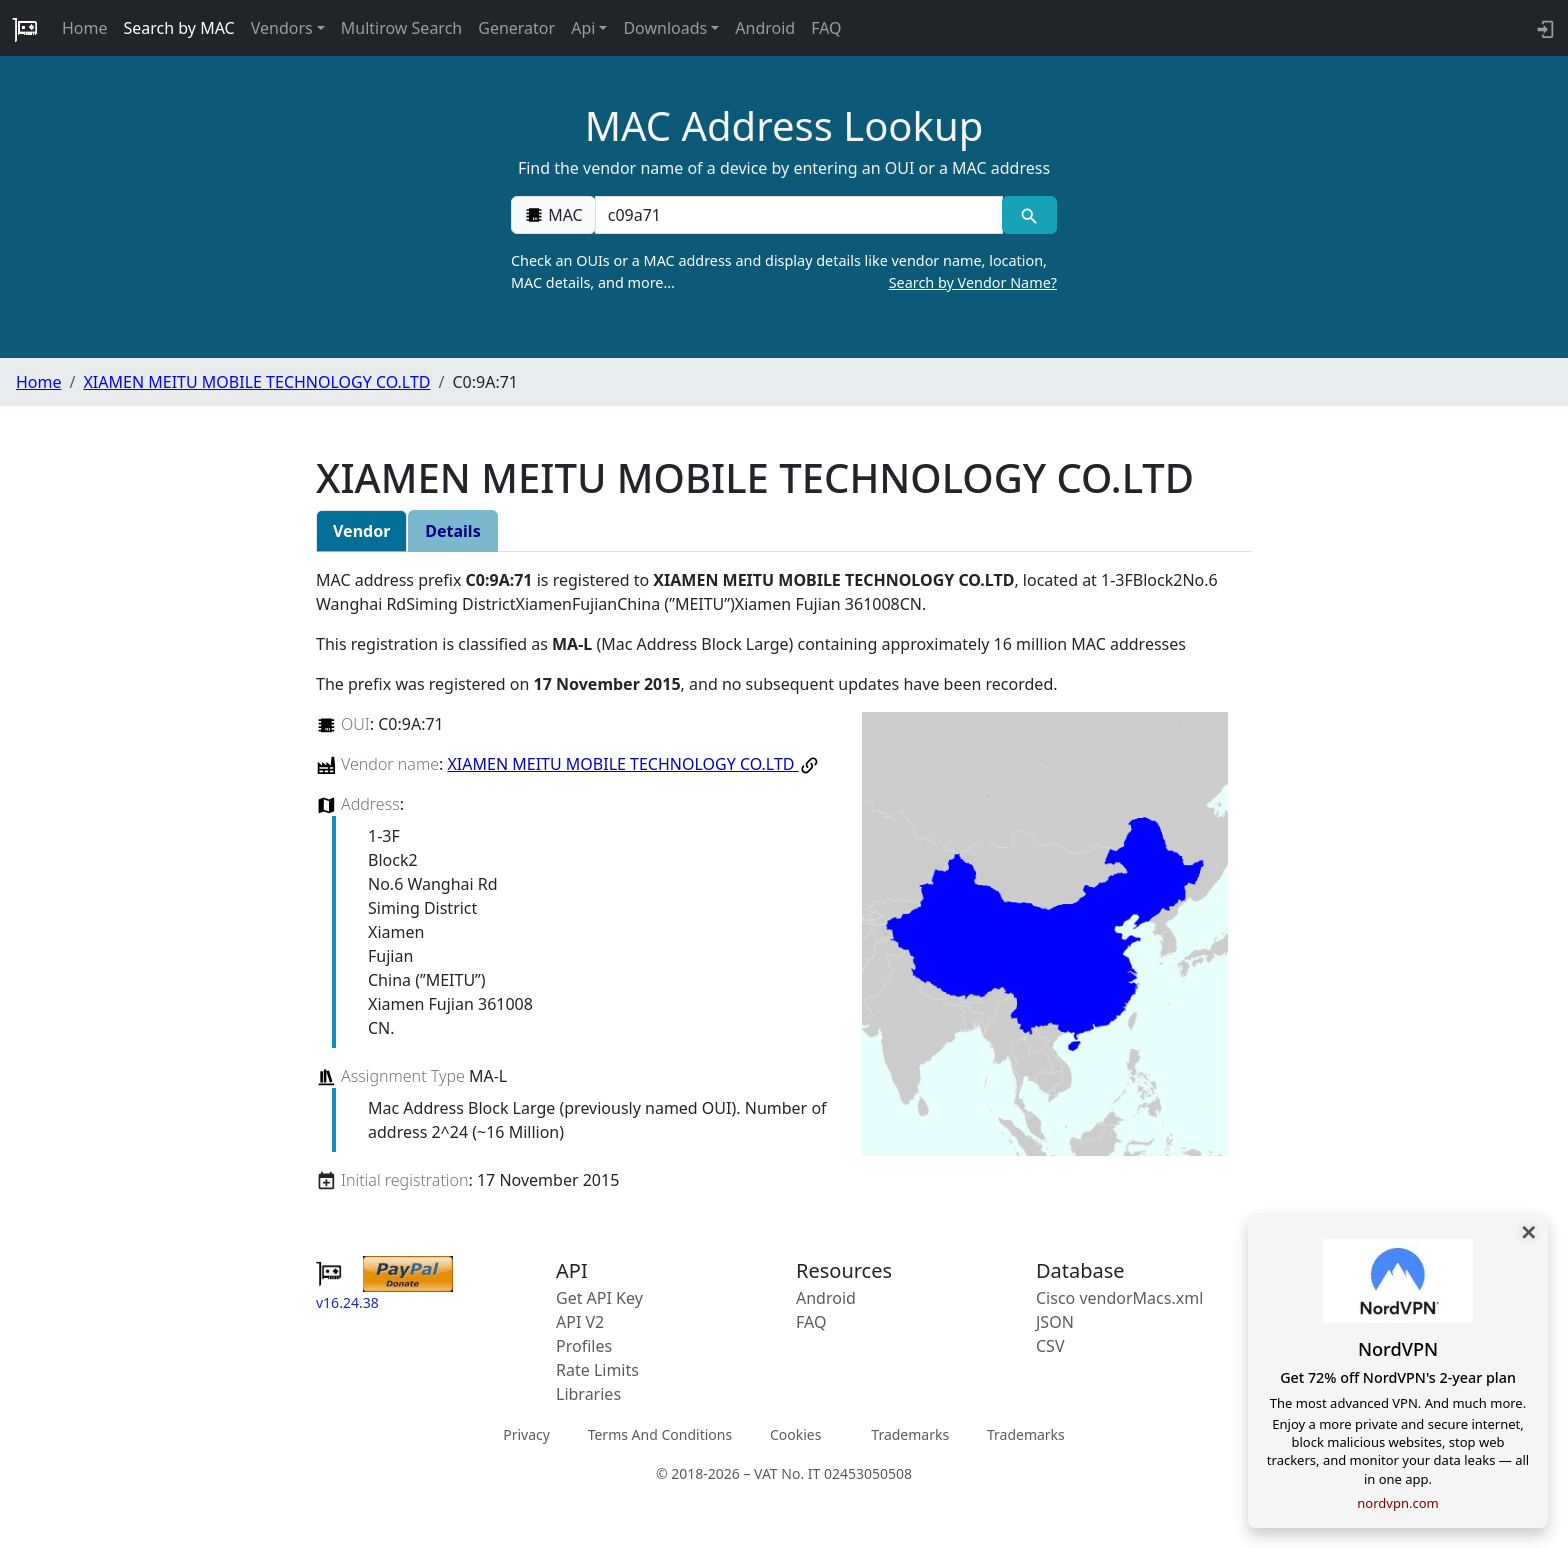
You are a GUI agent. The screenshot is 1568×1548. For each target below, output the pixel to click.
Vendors (282, 28)
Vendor (361, 531)
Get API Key (599, 1298)
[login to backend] (1543, 28)
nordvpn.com (1397, 1503)
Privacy (526, 1434)
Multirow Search (401, 28)
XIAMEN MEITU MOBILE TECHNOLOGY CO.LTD (256, 382)
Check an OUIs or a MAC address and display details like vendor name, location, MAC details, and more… (784, 272)
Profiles (584, 1346)
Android (765, 28)
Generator (516, 28)
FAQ (826, 28)
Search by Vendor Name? (973, 282)
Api (583, 28)
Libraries (588, 1394)
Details (452, 531)
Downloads (665, 28)
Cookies (795, 1434)
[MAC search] (1029, 215)
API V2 (580, 1322)
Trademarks (910, 1434)
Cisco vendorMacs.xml (1119, 1298)
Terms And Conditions (660, 1434)
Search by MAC (179, 28)
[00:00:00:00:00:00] (799, 215)
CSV (1050, 1346)
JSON (1055, 1322)
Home (85, 28)
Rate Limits (597, 1370)
